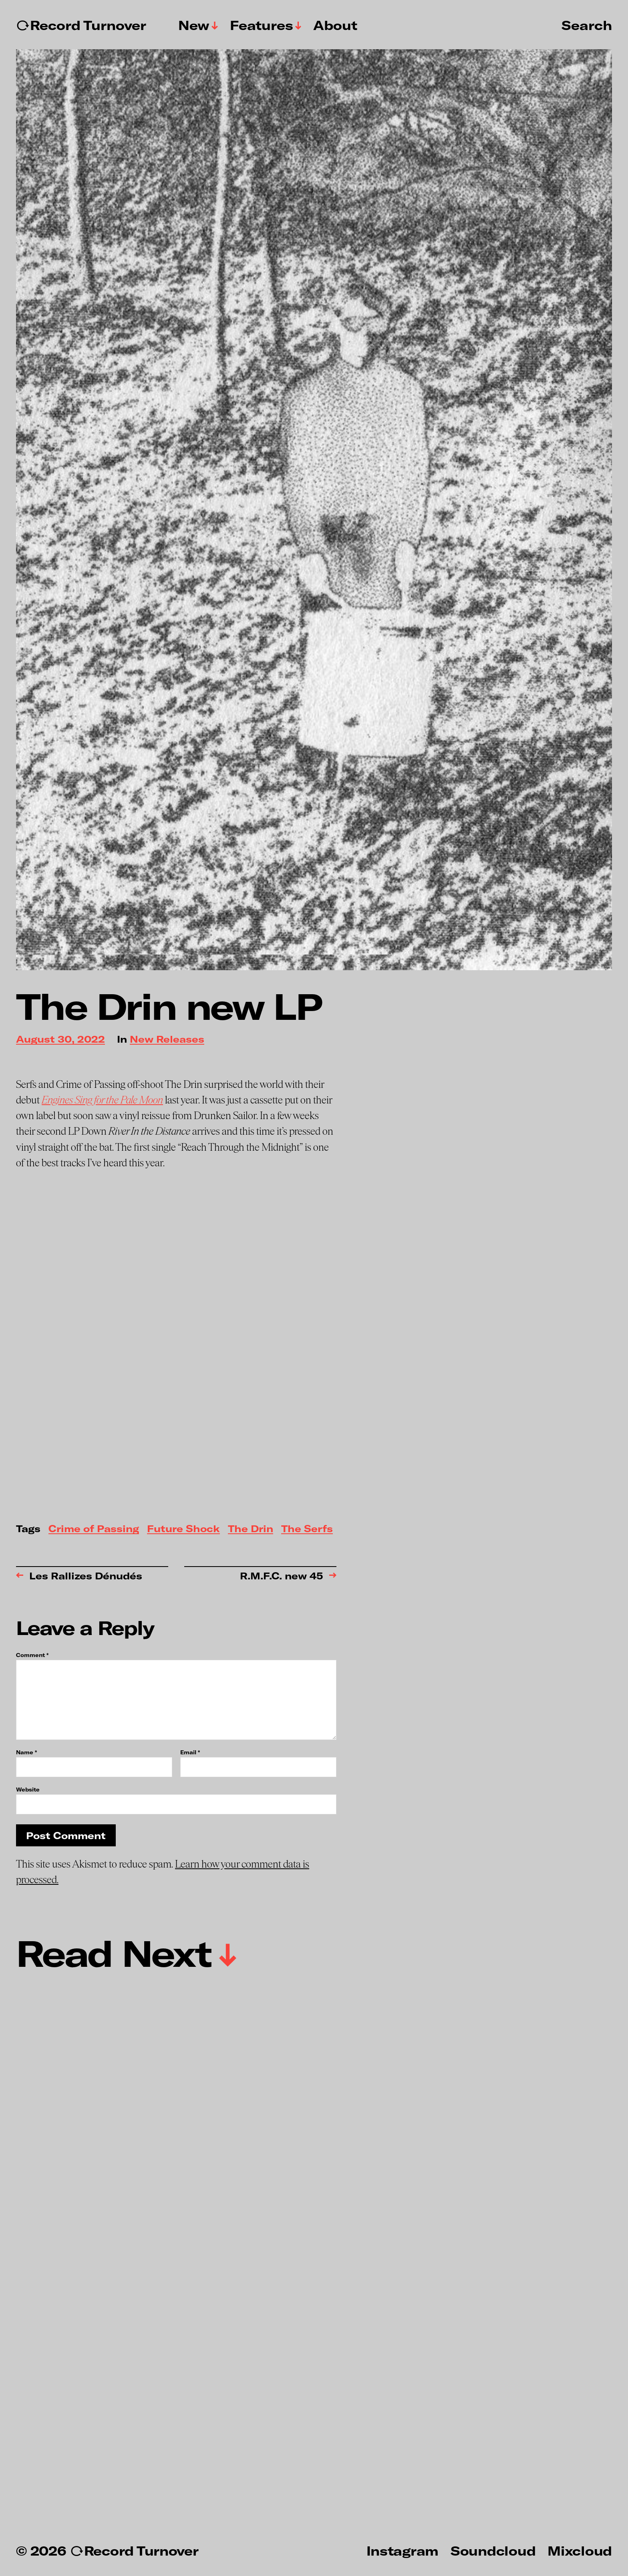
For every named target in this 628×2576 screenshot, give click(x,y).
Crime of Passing (93, 1529)
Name (26, 1752)
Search (587, 24)
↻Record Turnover (81, 25)
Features (261, 25)
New (193, 25)
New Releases (167, 1040)
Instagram (402, 2550)
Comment (32, 1655)
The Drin (250, 1529)
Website (28, 1789)
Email (190, 1752)
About (335, 25)
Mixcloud (579, 2550)
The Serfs (307, 1529)
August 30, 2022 (60, 1040)
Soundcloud (493, 2550)
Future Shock (183, 1529)
